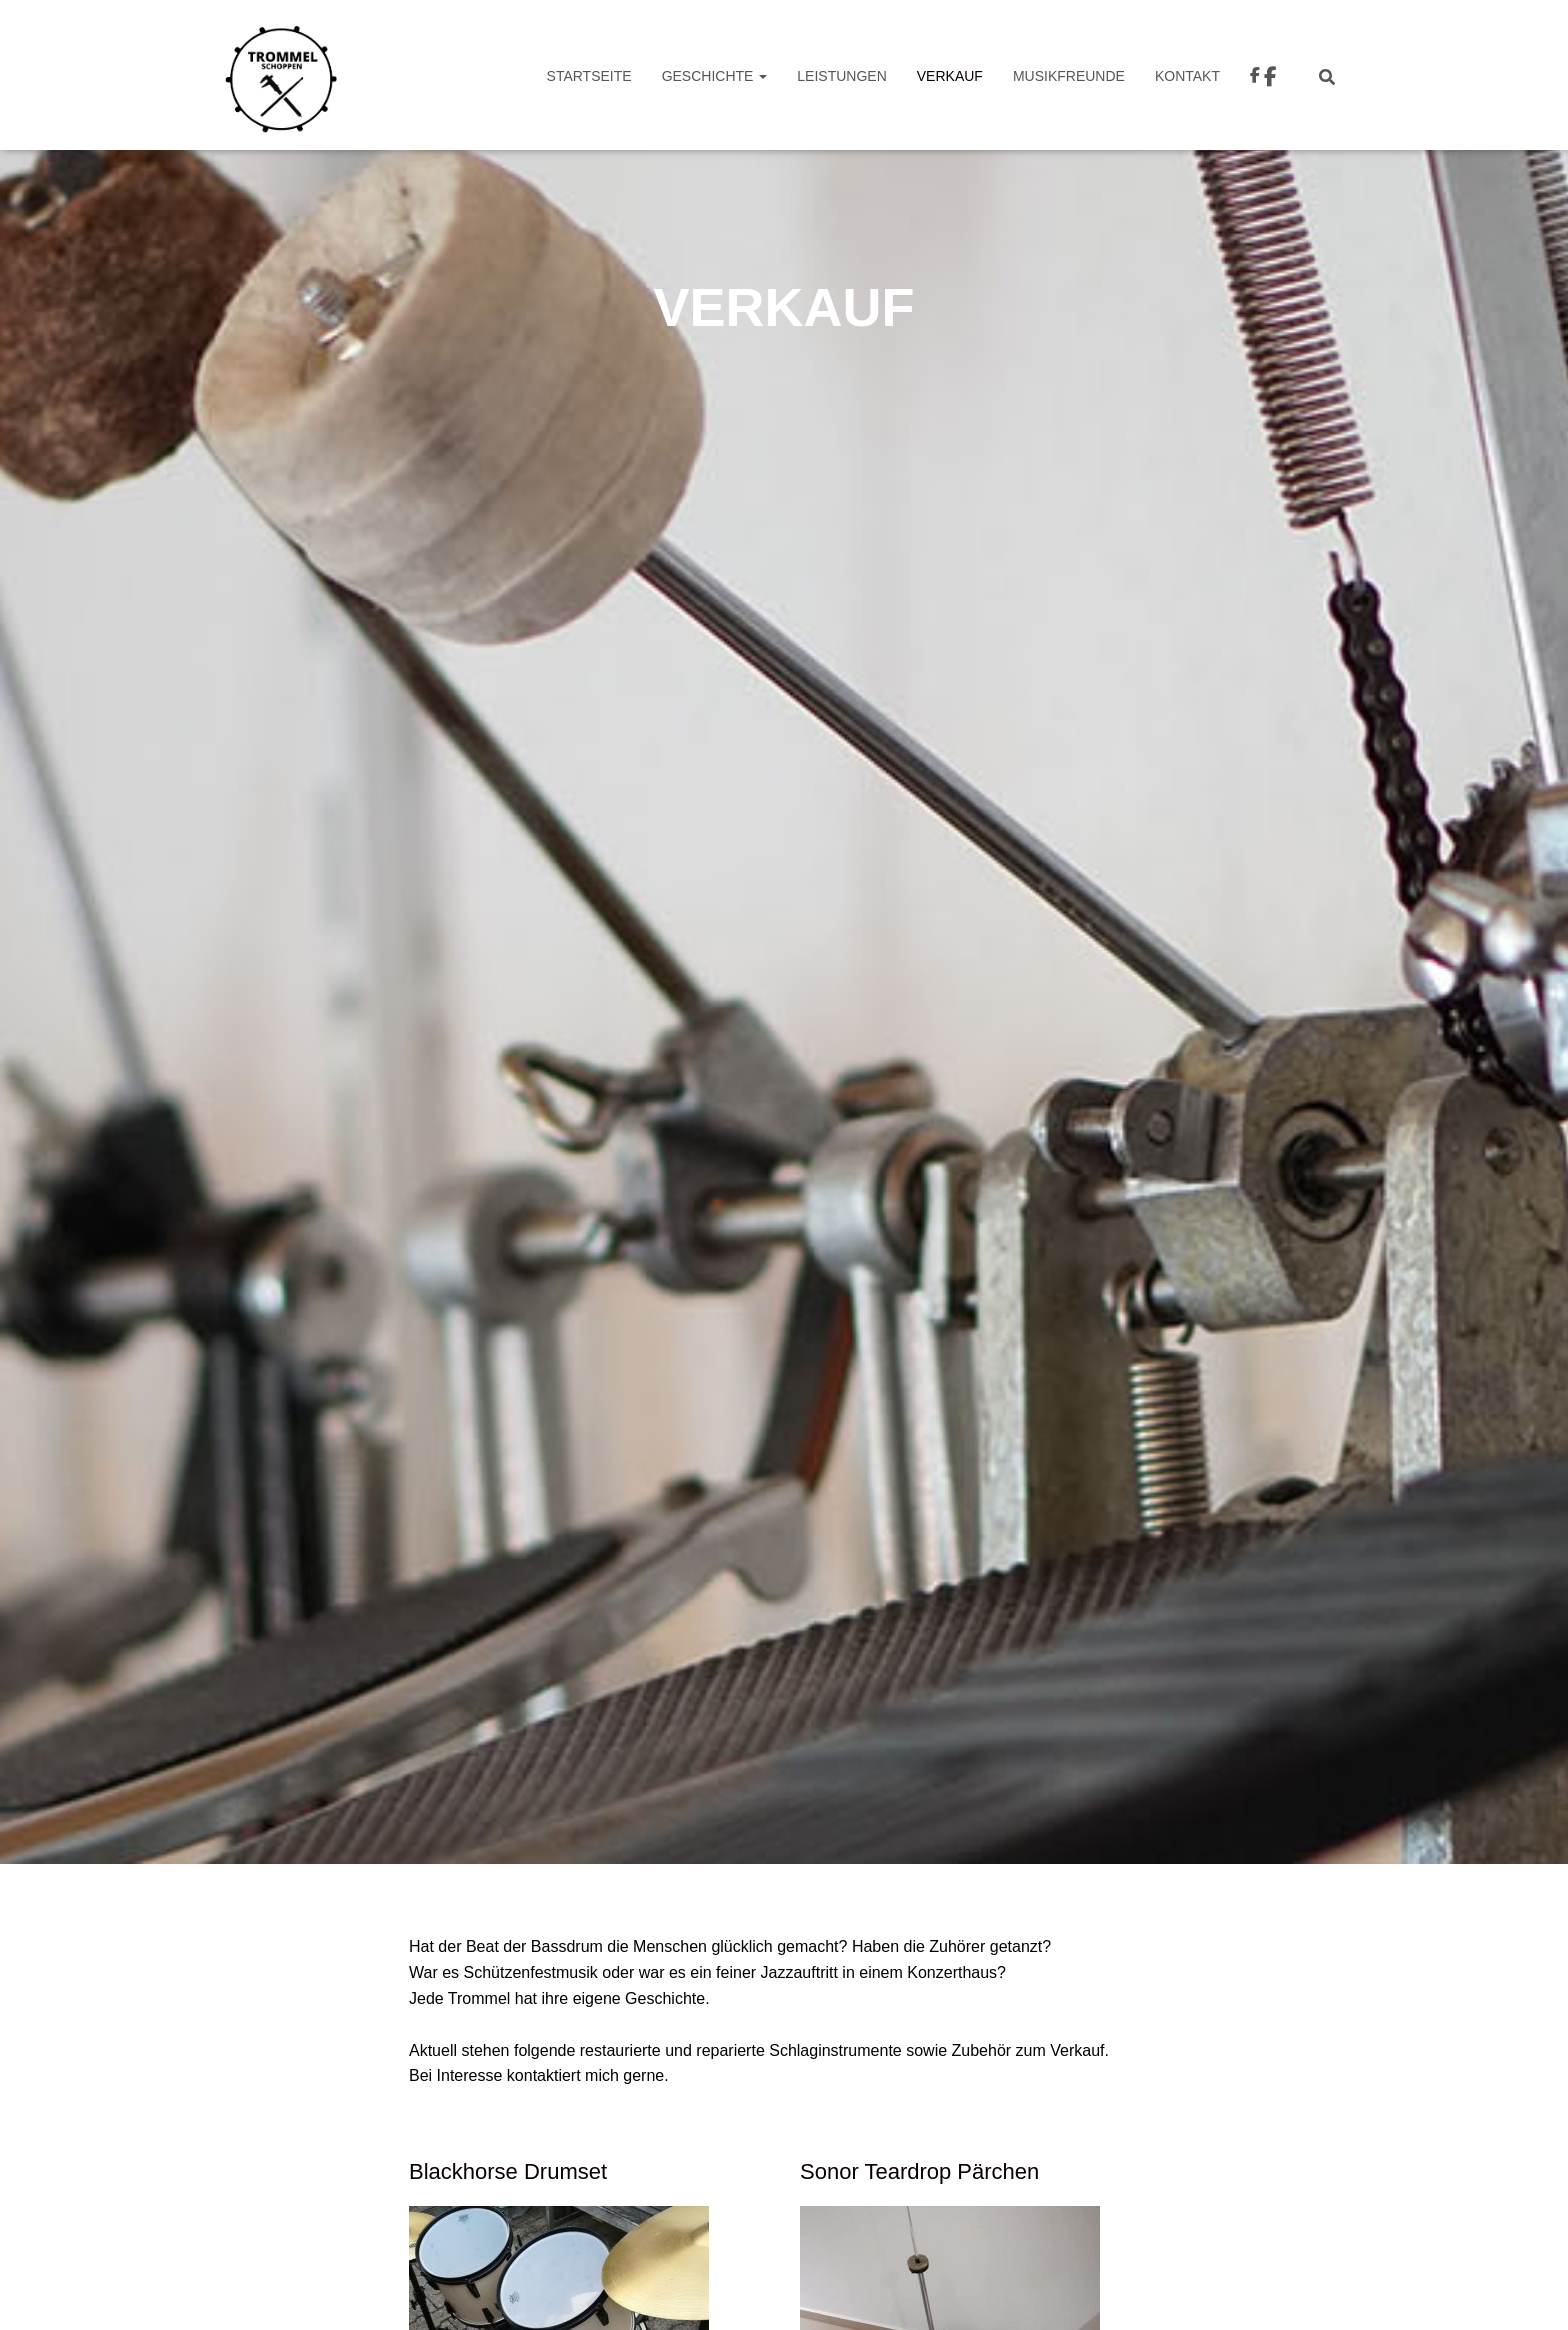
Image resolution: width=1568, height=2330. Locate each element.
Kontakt (1187, 76)
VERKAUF (950, 76)
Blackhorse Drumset (508, 2171)
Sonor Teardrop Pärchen (919, 2171)
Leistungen (841, 76)
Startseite (589, 76)
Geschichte (715, 76)
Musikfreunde (1069, 76)
